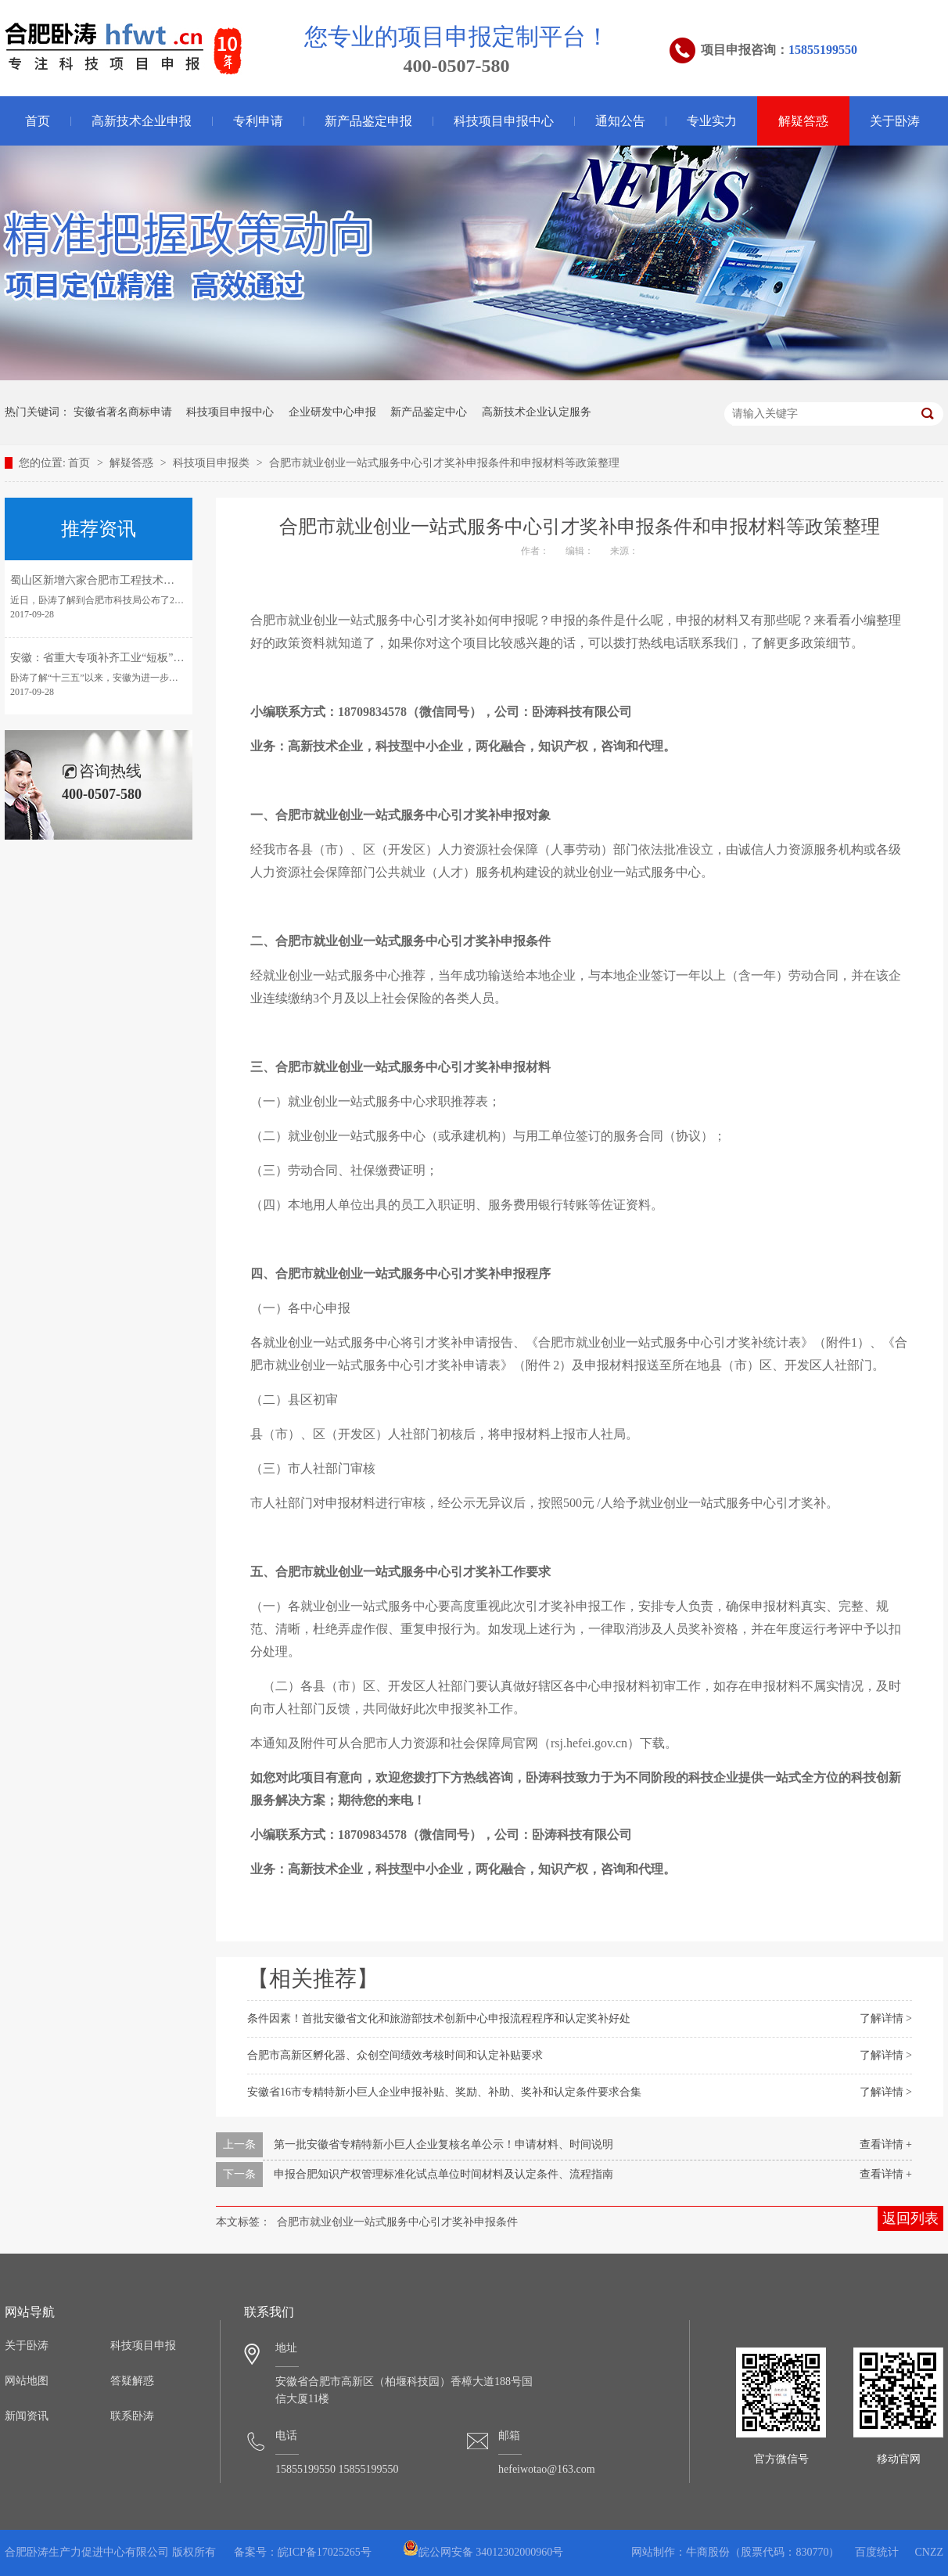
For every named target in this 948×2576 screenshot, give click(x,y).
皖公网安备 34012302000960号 (483, 2552)
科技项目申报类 (213, 463)
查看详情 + (886, 2144)
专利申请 (258, 121)
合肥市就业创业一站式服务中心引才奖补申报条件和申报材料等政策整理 (444, 463)
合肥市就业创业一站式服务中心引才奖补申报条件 (397, 2222)
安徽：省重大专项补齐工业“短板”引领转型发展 (124, 658)
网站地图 (26, 2381)
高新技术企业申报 (142, 121)
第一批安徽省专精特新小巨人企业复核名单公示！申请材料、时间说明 (443, 2144)
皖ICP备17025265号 (325, 2552)
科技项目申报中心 (504, 121)
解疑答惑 (803, 121)
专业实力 (712, 121)
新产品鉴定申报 (368, 121)
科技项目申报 (143, 2345)
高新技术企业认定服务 (536, 412)
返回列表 (910, 2218)
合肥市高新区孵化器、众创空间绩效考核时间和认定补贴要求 (395, 2055)
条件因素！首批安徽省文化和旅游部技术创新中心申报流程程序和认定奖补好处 (438, 2018)
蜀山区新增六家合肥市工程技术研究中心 (108, 580)
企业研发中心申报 (332, 412)
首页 (37, 121)
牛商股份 (708, 2552)
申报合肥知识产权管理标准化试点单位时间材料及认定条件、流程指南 (443, 2174)
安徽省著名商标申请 (123, 412)
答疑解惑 (132, 2381)
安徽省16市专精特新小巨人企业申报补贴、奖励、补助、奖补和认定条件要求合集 (444, 2092)
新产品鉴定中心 (428, 412)
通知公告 (620, 121)
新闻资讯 (26, 2416)
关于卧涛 (895, 121)
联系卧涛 (132, 2416)
